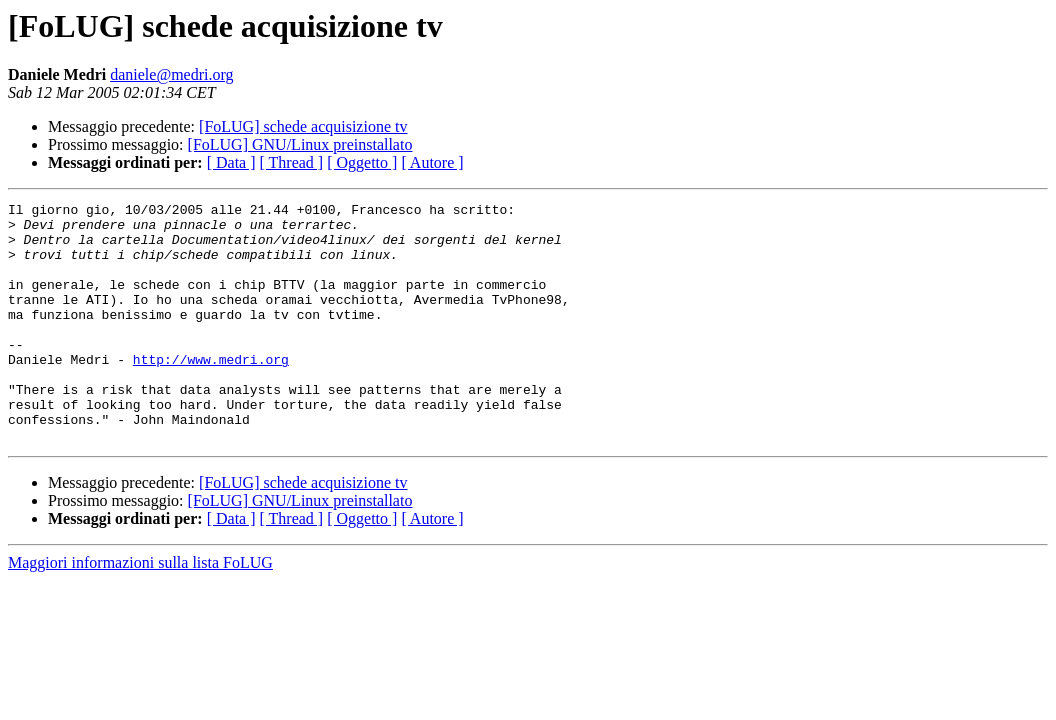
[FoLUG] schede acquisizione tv (303, 126)
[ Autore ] (432, 162)
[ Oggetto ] (362, 162)
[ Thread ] (292, 162)
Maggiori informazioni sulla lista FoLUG (140, 610)
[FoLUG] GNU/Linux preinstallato (300, 144)
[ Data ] (231, 162)
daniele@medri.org (171, 74)
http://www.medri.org (211, 392)
